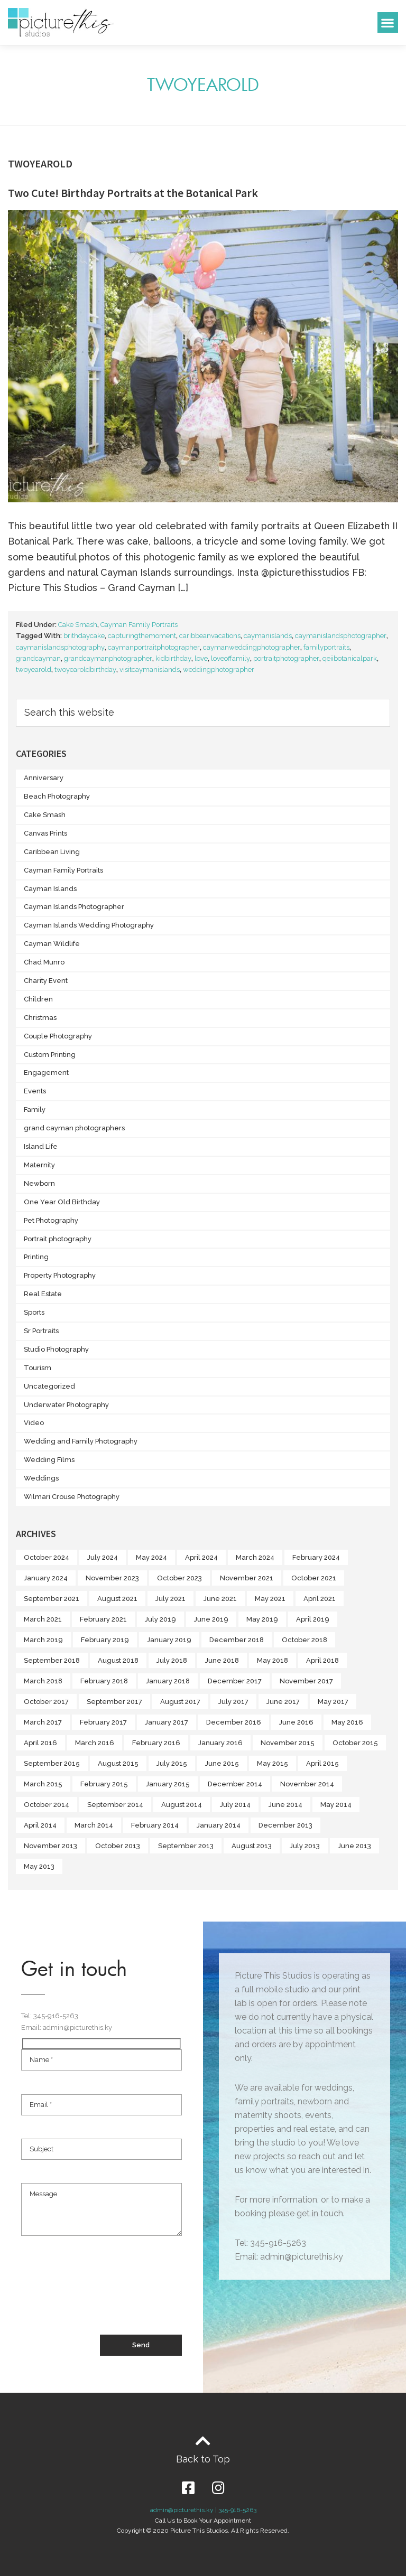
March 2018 (43, 1681)
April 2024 (201, 1557)
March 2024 (255, 1557)
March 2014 (94, 1825)
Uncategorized (49, 1386)
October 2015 (355, 1743)
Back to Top (203, 2459)
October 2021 (313, 1578)
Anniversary (43, 778)
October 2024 (46, 1557)
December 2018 (236, 1640)
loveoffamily (230, 658)
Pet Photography (51, 1220)
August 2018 (118, 1660)
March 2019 (43, 1640)
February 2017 (103, 1722)
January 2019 (169, 1640)
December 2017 (235, 1681)
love (201, 658)
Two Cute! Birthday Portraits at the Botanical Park (133, 192)
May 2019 (262, 1619)
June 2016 (296, 1722)
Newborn (39, 1183)
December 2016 (233, 1722)
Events (35, 1091)
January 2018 (168, 1681)
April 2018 (322, 1660)
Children (38, 999)
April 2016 (40, 1743)
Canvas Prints (45, 833)
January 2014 (219, 1825)
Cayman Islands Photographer (74, 907)
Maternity (39, 1165)
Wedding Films (49, 1460)
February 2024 (316, 1557)
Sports (34, 1312)
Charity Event (46, 981)
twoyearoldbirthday (85, 669)
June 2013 (354, 1846)
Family (34, 1109)
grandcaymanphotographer (108, 658)
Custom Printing (50, 1054)
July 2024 (102, 1557)
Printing (36, 1257)
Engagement (46, 1072)
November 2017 (306, 1681)
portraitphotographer (286, 658)
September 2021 (51, 1599)
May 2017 (333, 1702)
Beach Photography (57, 796)
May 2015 (272, 1763)
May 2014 (336, 1805)
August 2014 (181, 1805)
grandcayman (38, 658)
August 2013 (252, 1846)
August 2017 (180, 1702)
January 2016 (220, 1743)
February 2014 (155, 1825)
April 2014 (40, 1825)
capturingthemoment (142, 636)
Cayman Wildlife (52, 944)
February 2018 (104, 1681)
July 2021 (170, 1599)
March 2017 (43, 1722)
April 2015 (322, 1763)
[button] (387, 22)
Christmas (40, 1018)
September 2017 (114, 1702)
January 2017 (166, 1722)
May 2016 (347, 1722)
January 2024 (46, 1578)
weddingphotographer (218, 669)
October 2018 (304, 1640)
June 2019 (211, 1619)
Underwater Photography (66, 1405)
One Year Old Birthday (62, 1202)
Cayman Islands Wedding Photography (89, 925)
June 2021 (220, 1599)
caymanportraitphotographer (154, 647)
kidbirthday (173, 658)
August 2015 (118, 1763)
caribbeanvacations (210, 636)
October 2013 (117, 1846)
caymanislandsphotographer (340, 636)
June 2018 (222, 1660)
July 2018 (171, 1660)
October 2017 (46, 1702)
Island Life (41, 1146)
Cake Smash (77, 625)
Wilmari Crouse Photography (71, 1497)
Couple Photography (58, 1036)
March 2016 (94, 1743)
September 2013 (186, 1846)
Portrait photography (57, 1239)
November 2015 (288, 1743)
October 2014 (46, 1805)
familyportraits (326, 647)
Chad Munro (44, 962)
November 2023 (112, 1578)
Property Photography (60, 1275)
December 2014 (235, 1784)
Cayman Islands (50, 889)
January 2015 (168, 1784)
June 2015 (222, 1763)
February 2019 (105, 1640)
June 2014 (285, 1805)
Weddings (41, 1478)
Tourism (37, 1368)
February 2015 (104, 1784)
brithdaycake (84, 636)
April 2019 (312, 1619)
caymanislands (268, 636)
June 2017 (283, 1702)
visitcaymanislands (149, 669)
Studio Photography (56, 1349)
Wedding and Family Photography (80, 1441)
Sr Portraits (41, 1331)
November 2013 (50, 1846)
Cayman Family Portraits (139, 625)
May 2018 (272, 1660)
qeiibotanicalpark (349, 658)
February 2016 (156, 1743)
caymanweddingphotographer (251, 647)
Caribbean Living (52, 852)
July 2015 (171, 1763)
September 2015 (52, 1763)
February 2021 (103, 1619)
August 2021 (117, 1599)
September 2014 (115, 1805)
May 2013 (39, 1866)
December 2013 (285, 1825)
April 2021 (319, 1599)
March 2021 (43, 1619)
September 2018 (52, 1660)
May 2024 (151, 1557)
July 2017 (233, 1702)
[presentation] (101, 2295)
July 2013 (305, 1846)
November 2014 (307, 1784)
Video (34, 1423)
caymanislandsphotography (60, 647)
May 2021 (270, 1599)
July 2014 (235, 1805)
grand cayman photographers (74, 1128)
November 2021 (246, 1578)
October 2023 (179, 1578)
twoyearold (33, 669)
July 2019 (160, 1619)
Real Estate (43, 1294)
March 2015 (43, 1784)
